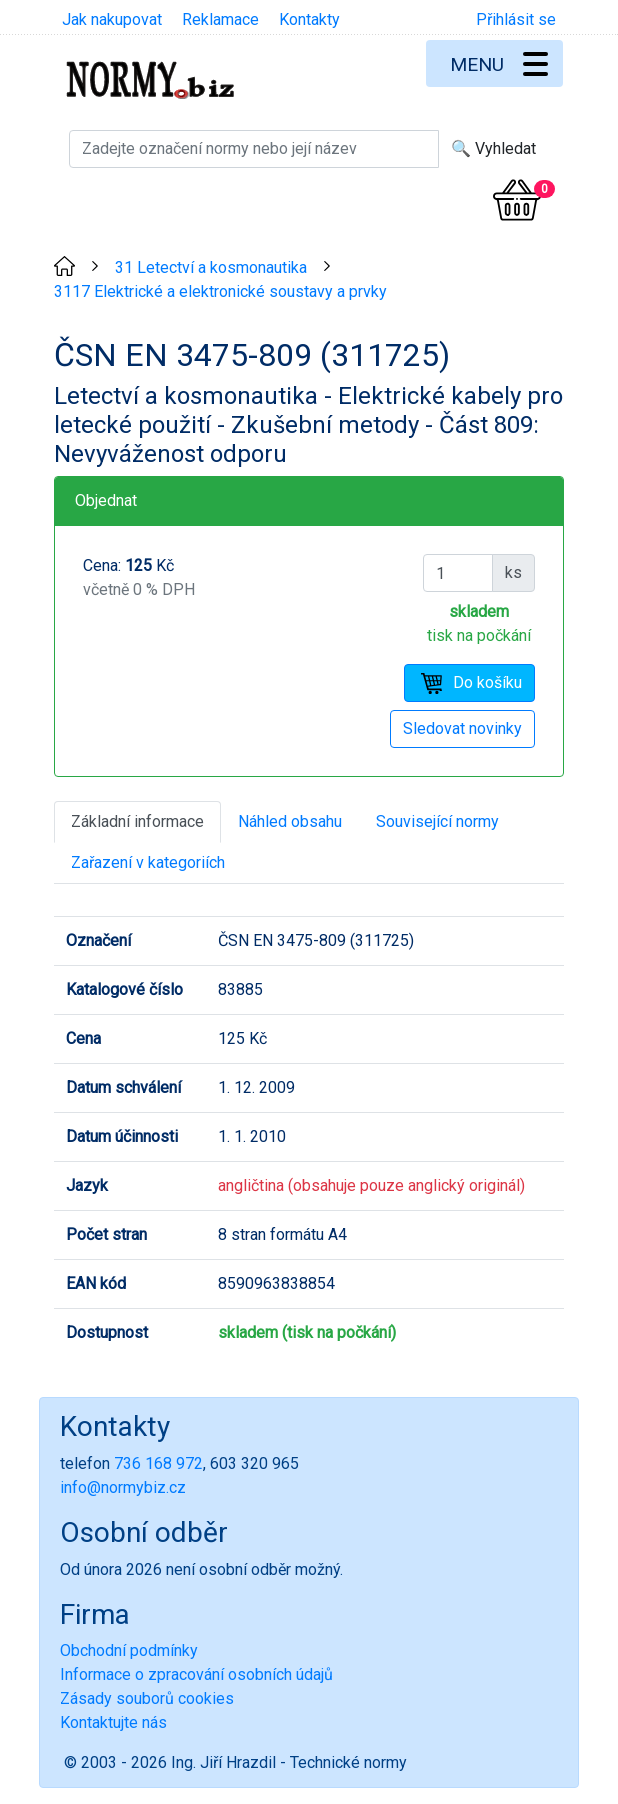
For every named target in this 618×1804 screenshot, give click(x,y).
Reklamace (220, 19)
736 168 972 (158, 1463)
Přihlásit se (516, 19)
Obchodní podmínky (129, 1650)
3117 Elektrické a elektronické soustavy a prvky (220, 291)
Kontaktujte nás (113, 1722)
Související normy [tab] (437, 821)
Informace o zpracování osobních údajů (196, 1674)
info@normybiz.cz (123, 1487)
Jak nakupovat (112, 19)
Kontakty (309, 19)
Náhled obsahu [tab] (290, 821)
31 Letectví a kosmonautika (211, 267)
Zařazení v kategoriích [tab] (148, 862)
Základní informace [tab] (137, 821)
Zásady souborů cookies (147, 1698)
